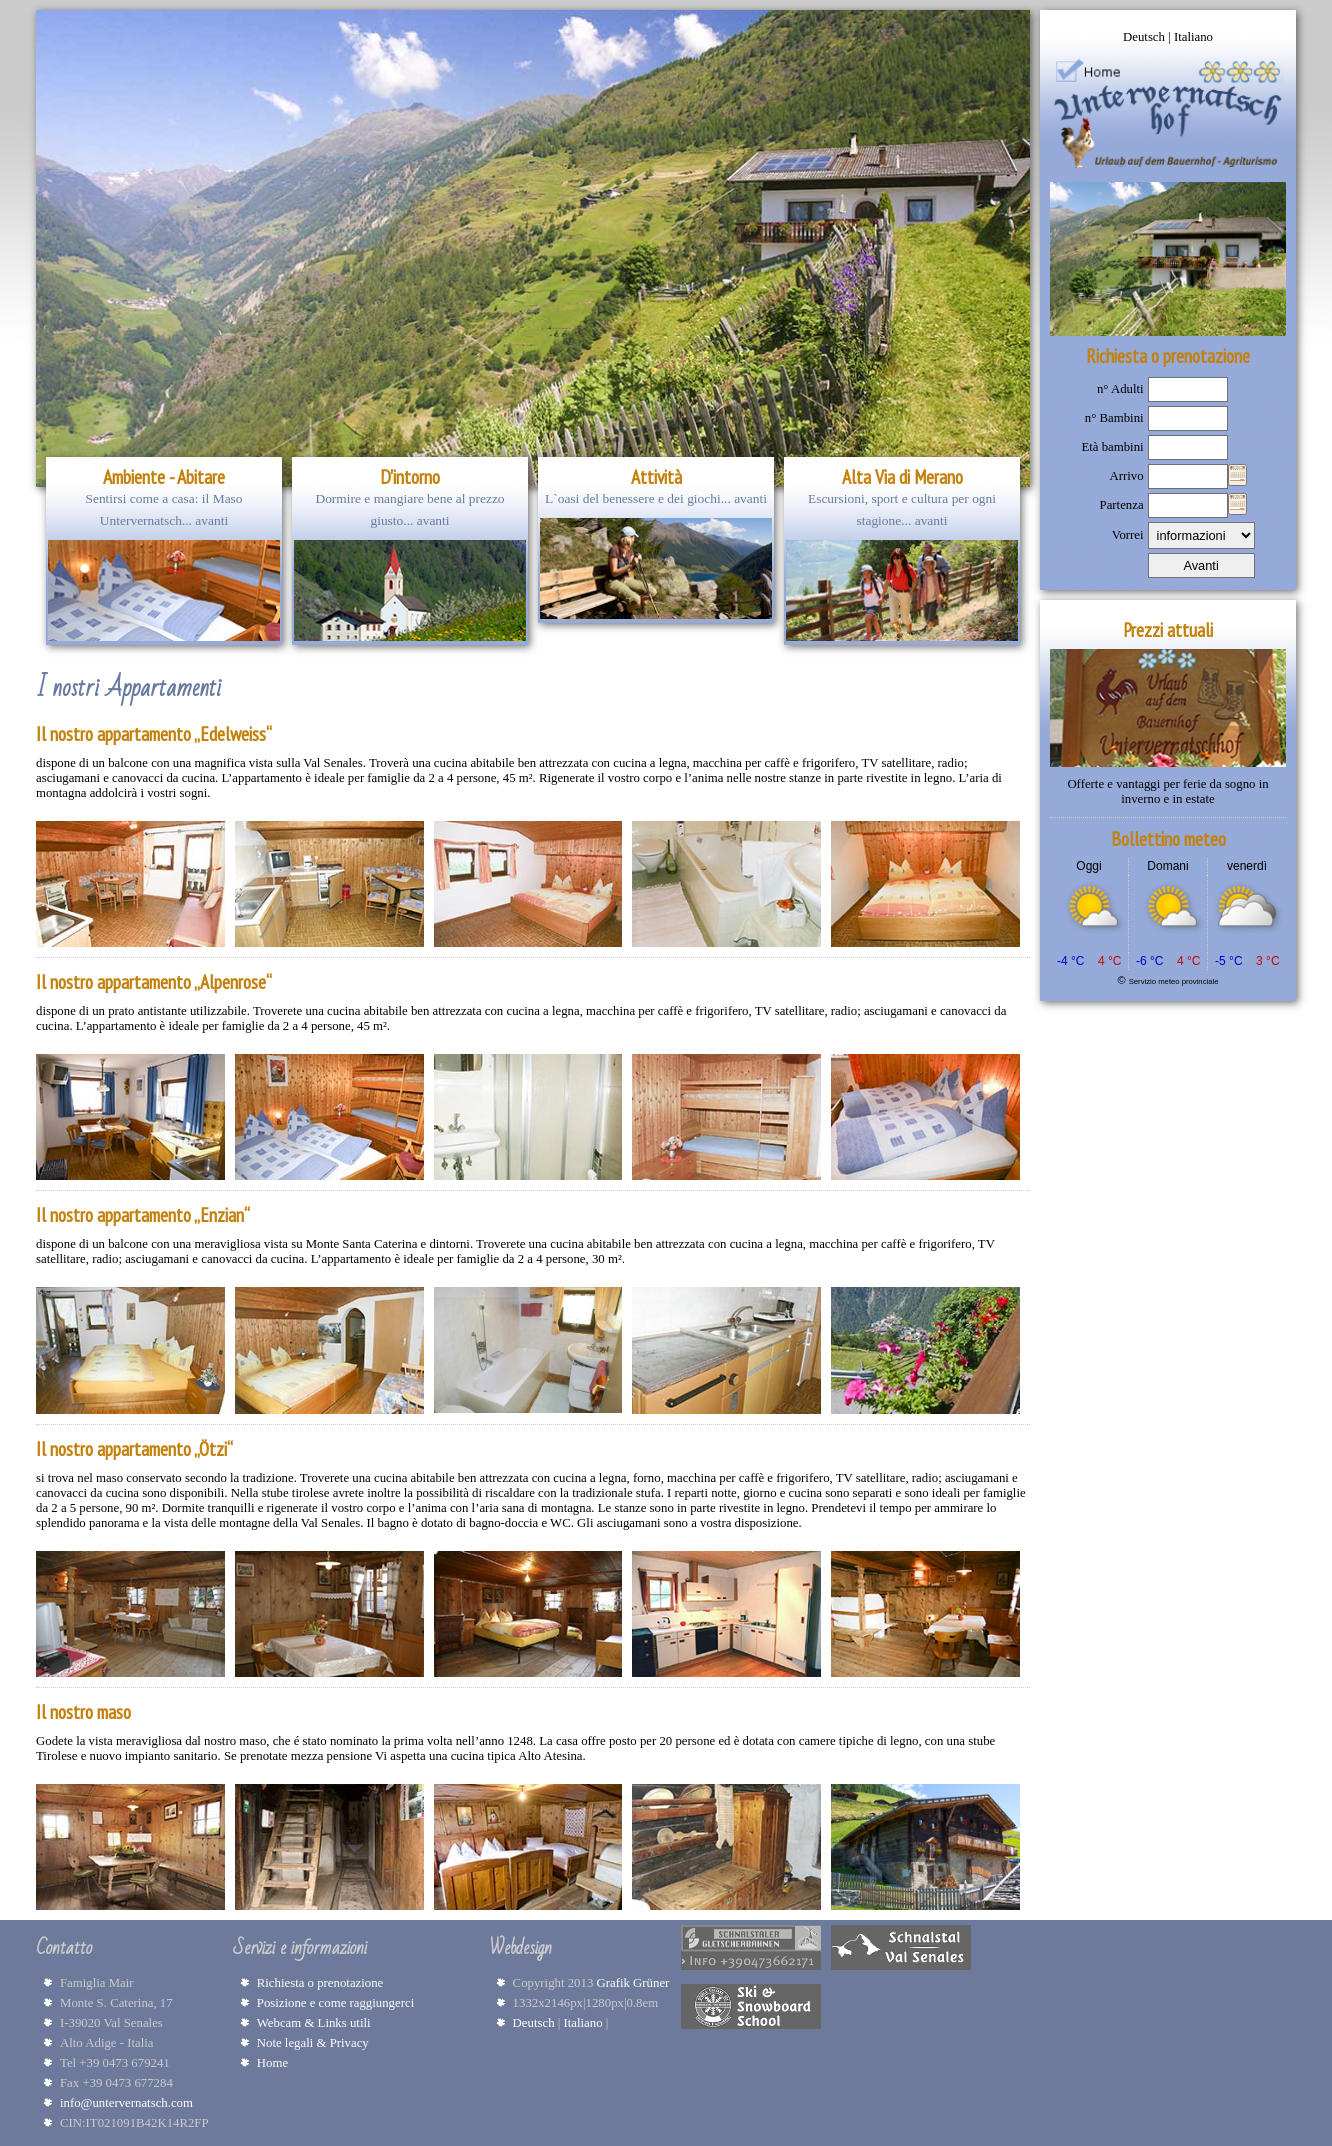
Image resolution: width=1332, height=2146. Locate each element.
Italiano (1193, 37)
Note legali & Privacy (313, 2043)
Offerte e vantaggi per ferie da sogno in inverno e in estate (1167, 791)
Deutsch (1145, 37)
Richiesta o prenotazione (320, 1983)
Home (272, 2063)
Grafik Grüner (636, 1983)
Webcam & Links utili (314, 2023)
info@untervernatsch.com (126, 2103)
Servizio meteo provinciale (1174, 981)
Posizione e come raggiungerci (335, 2003)
